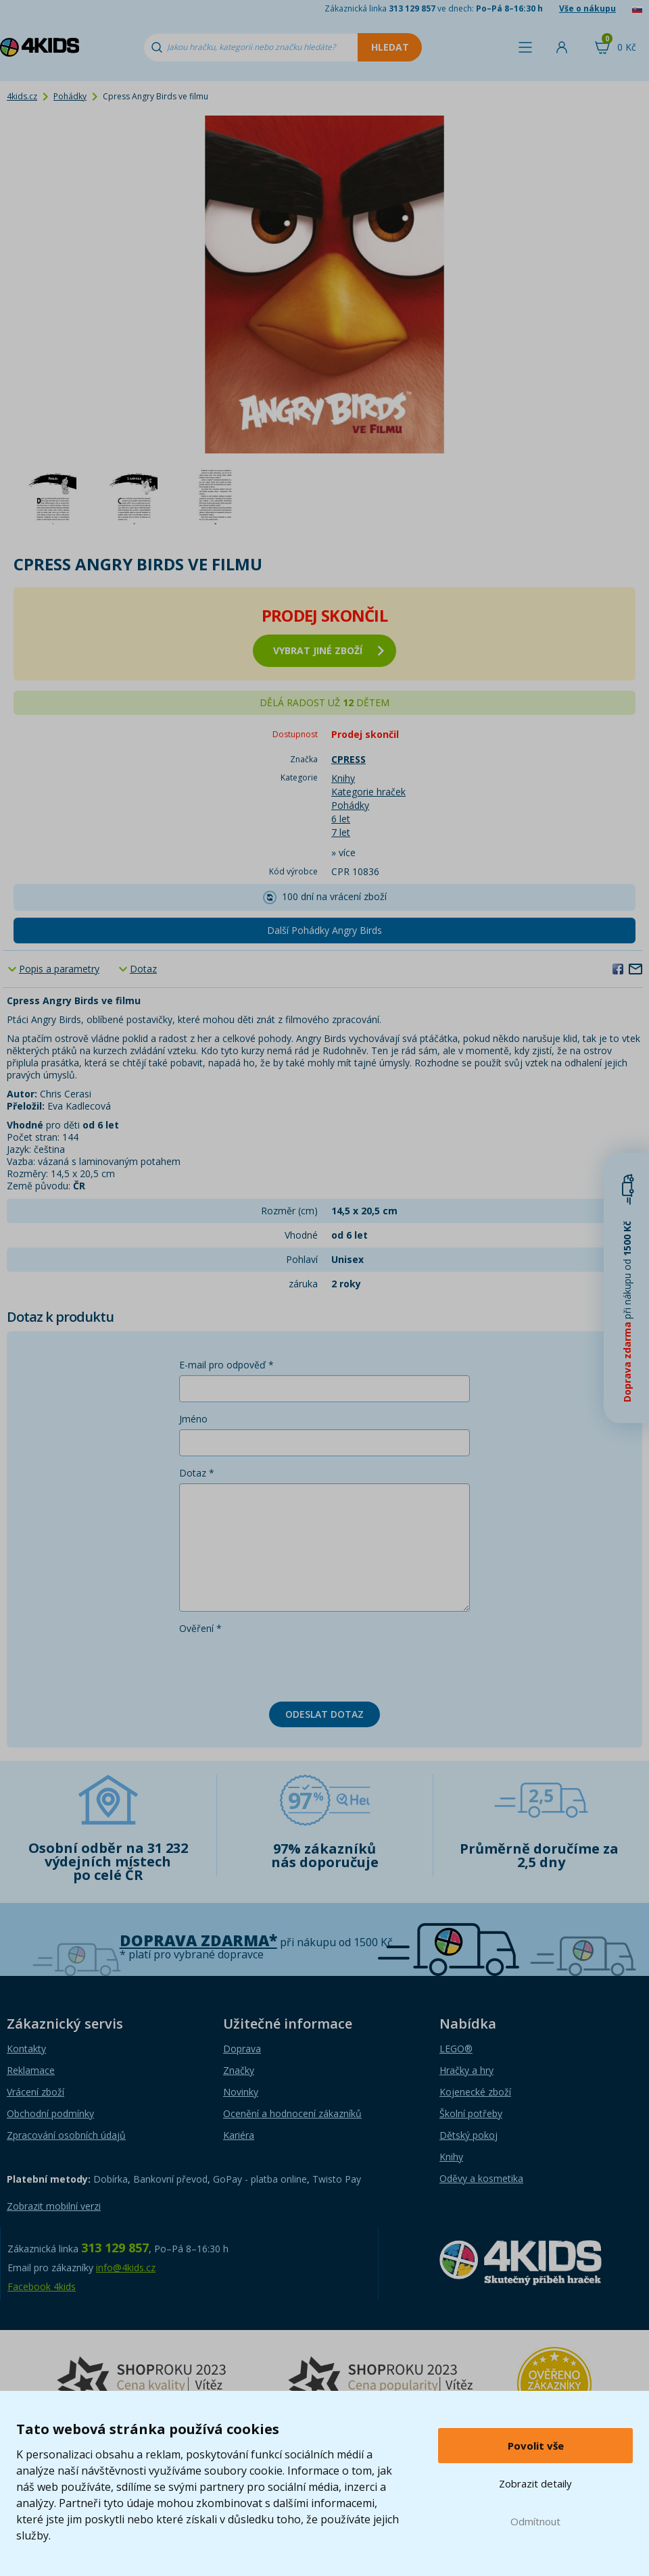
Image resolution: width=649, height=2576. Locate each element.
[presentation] (282, 1665)
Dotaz (143, 968)
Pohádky (70, 96)
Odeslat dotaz (324, 1714)
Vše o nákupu (587, 8)
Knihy (343, 778)
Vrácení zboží (35, 2091)
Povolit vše (536, 2445)
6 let (340, 818)
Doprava (242, 2048)
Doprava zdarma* (198, 1940)
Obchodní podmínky (50, 2113)
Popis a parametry (59, 968)
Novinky (240, 2091)
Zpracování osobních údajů (66, 2135)
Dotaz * (196, 1472)
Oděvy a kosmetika (481, 2178)
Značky (238, 2070)
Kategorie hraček (368, 791)
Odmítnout (535, 2521)
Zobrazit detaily (535, 2483)
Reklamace (31, 2070)
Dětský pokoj (468, 2135)
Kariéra (238, 2135)
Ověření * (200, 1628)
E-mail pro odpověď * (226, 1364)
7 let (340, 832)
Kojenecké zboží (475, 2091)
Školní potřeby (470, 2113)
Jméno (193, 1418)
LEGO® (456, 2048)
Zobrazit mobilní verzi (54, 2206)
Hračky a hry (466, 2070)
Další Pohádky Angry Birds (324, 930)
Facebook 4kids (41, 2286)
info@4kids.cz (125, 2267)
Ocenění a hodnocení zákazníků (292, 2113)
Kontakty (26, 2048)
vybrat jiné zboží (328, 650)
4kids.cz (22, 96)
